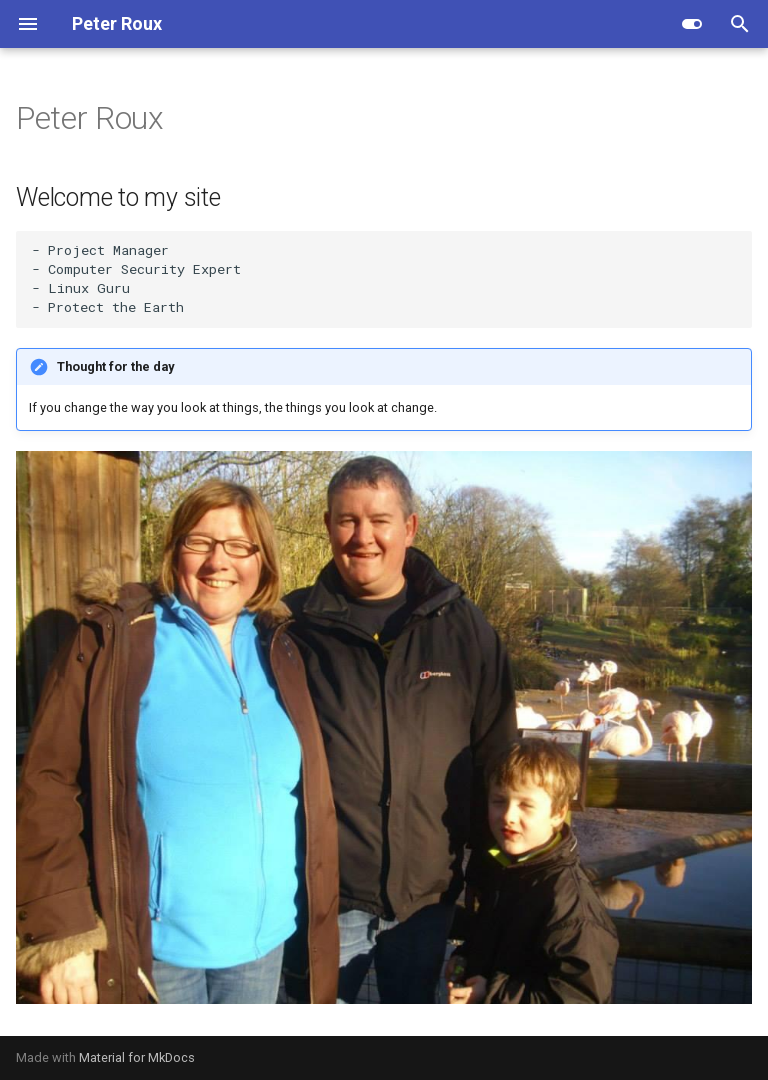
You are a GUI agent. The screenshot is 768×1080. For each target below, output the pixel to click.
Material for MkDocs (137, 1057)
